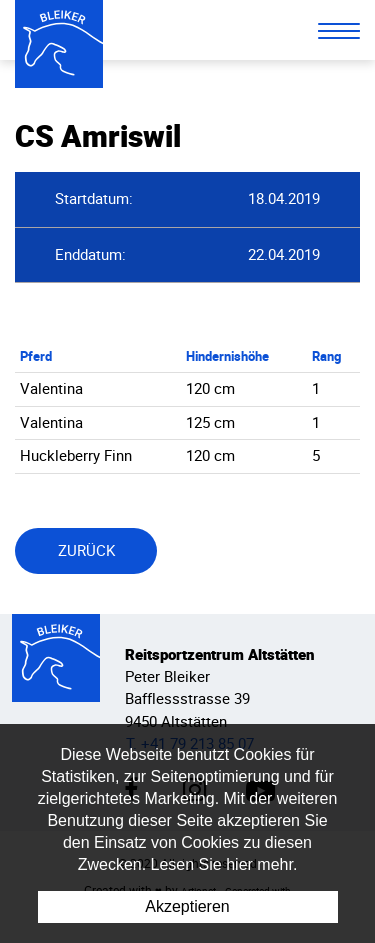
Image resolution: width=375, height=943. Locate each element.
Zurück (86, 550)
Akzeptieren (187, 906)
